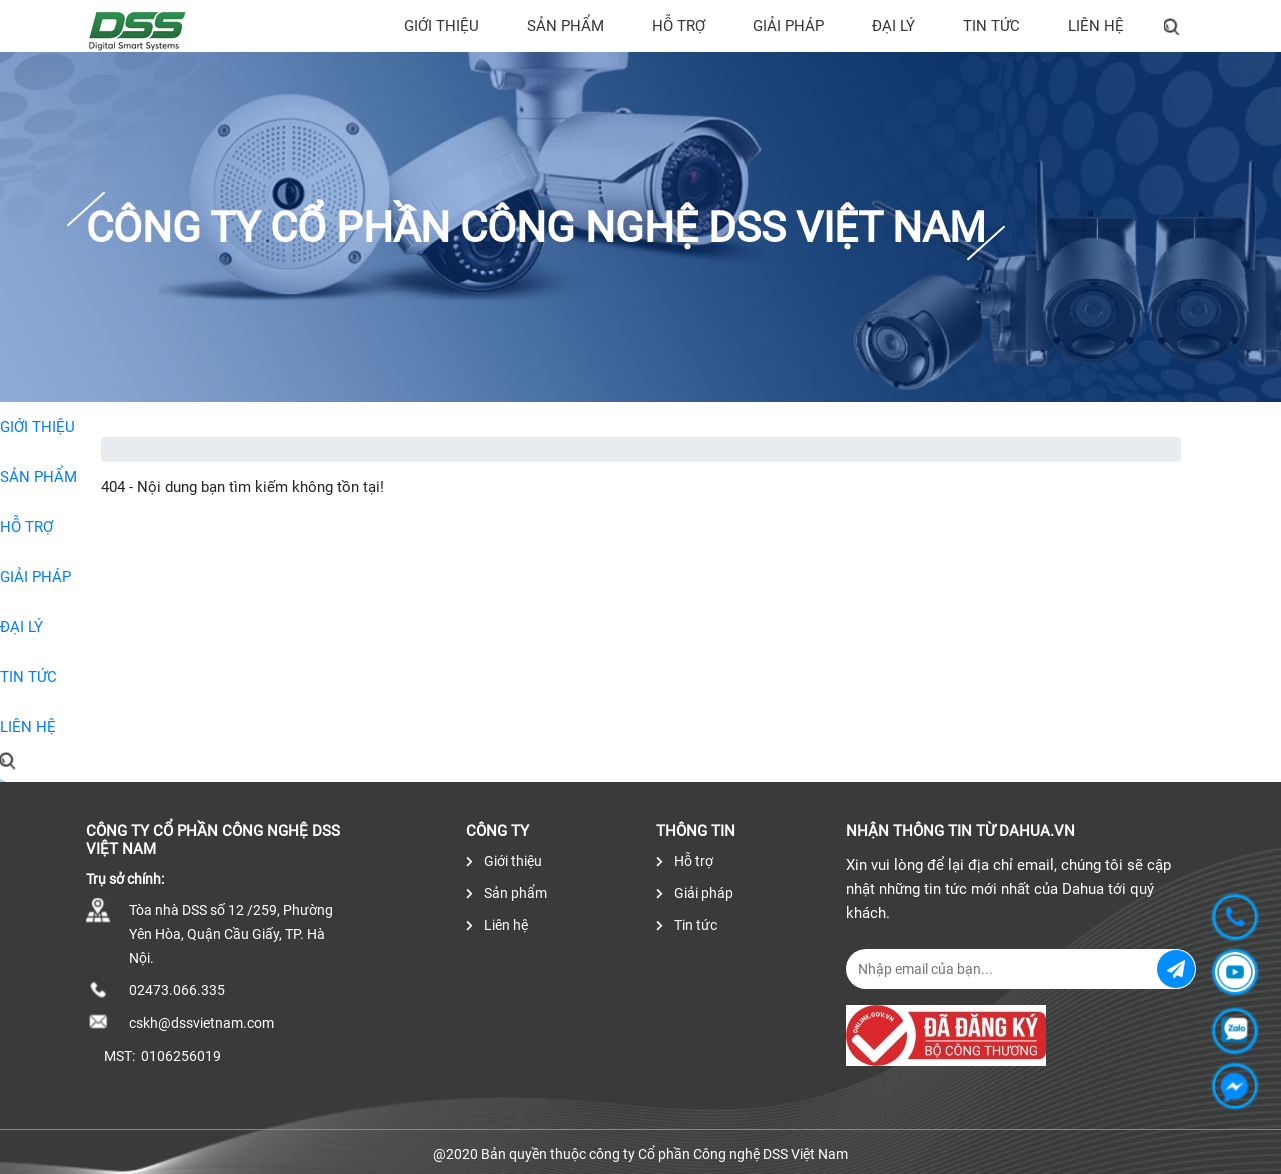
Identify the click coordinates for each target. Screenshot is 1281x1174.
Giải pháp (788, 26)
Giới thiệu (441, 26)
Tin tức (991, 26)
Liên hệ (1096, 26)
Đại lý (893, 26)
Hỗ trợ (678, 26)
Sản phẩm (565, 26)
